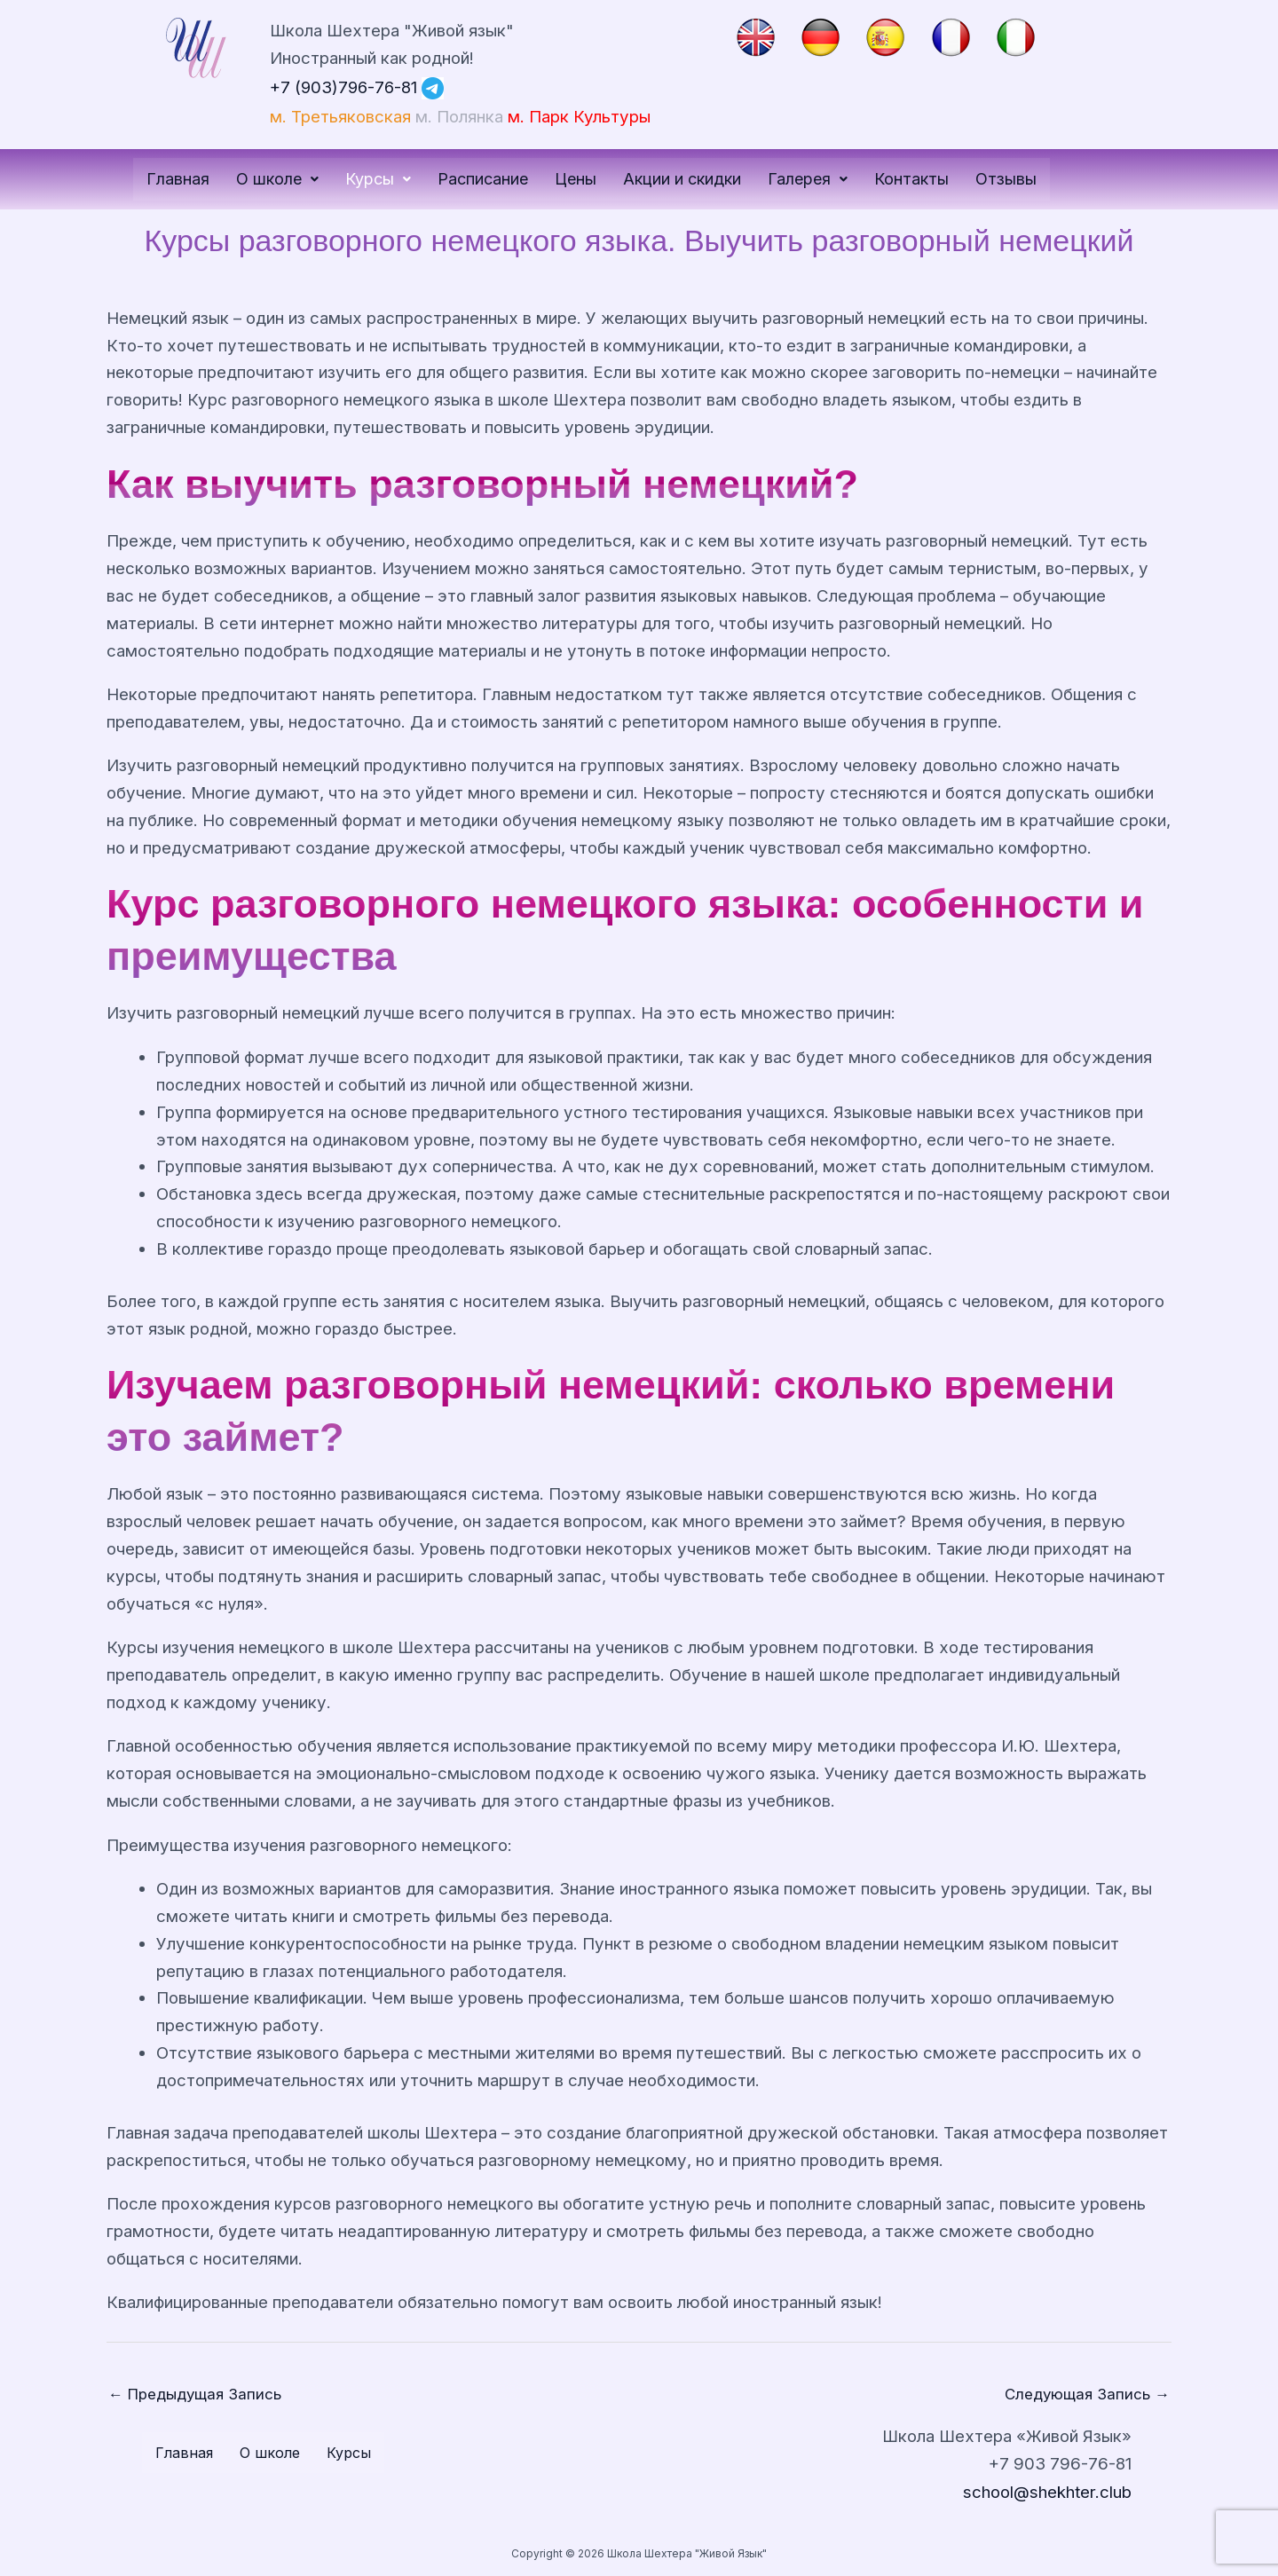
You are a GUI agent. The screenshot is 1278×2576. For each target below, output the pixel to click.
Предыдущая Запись (196, 2394)
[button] (277, 179)
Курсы (378, 178)
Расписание (483, 178)
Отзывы (1006, 178)
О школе (277, 178)
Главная (177, 178)
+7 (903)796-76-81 (345, 86)
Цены (575, 178)
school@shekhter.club (1047, 2491)
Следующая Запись (1086, 2394)
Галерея (808, 178)
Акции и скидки (682, 178)
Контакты (911, 178)
